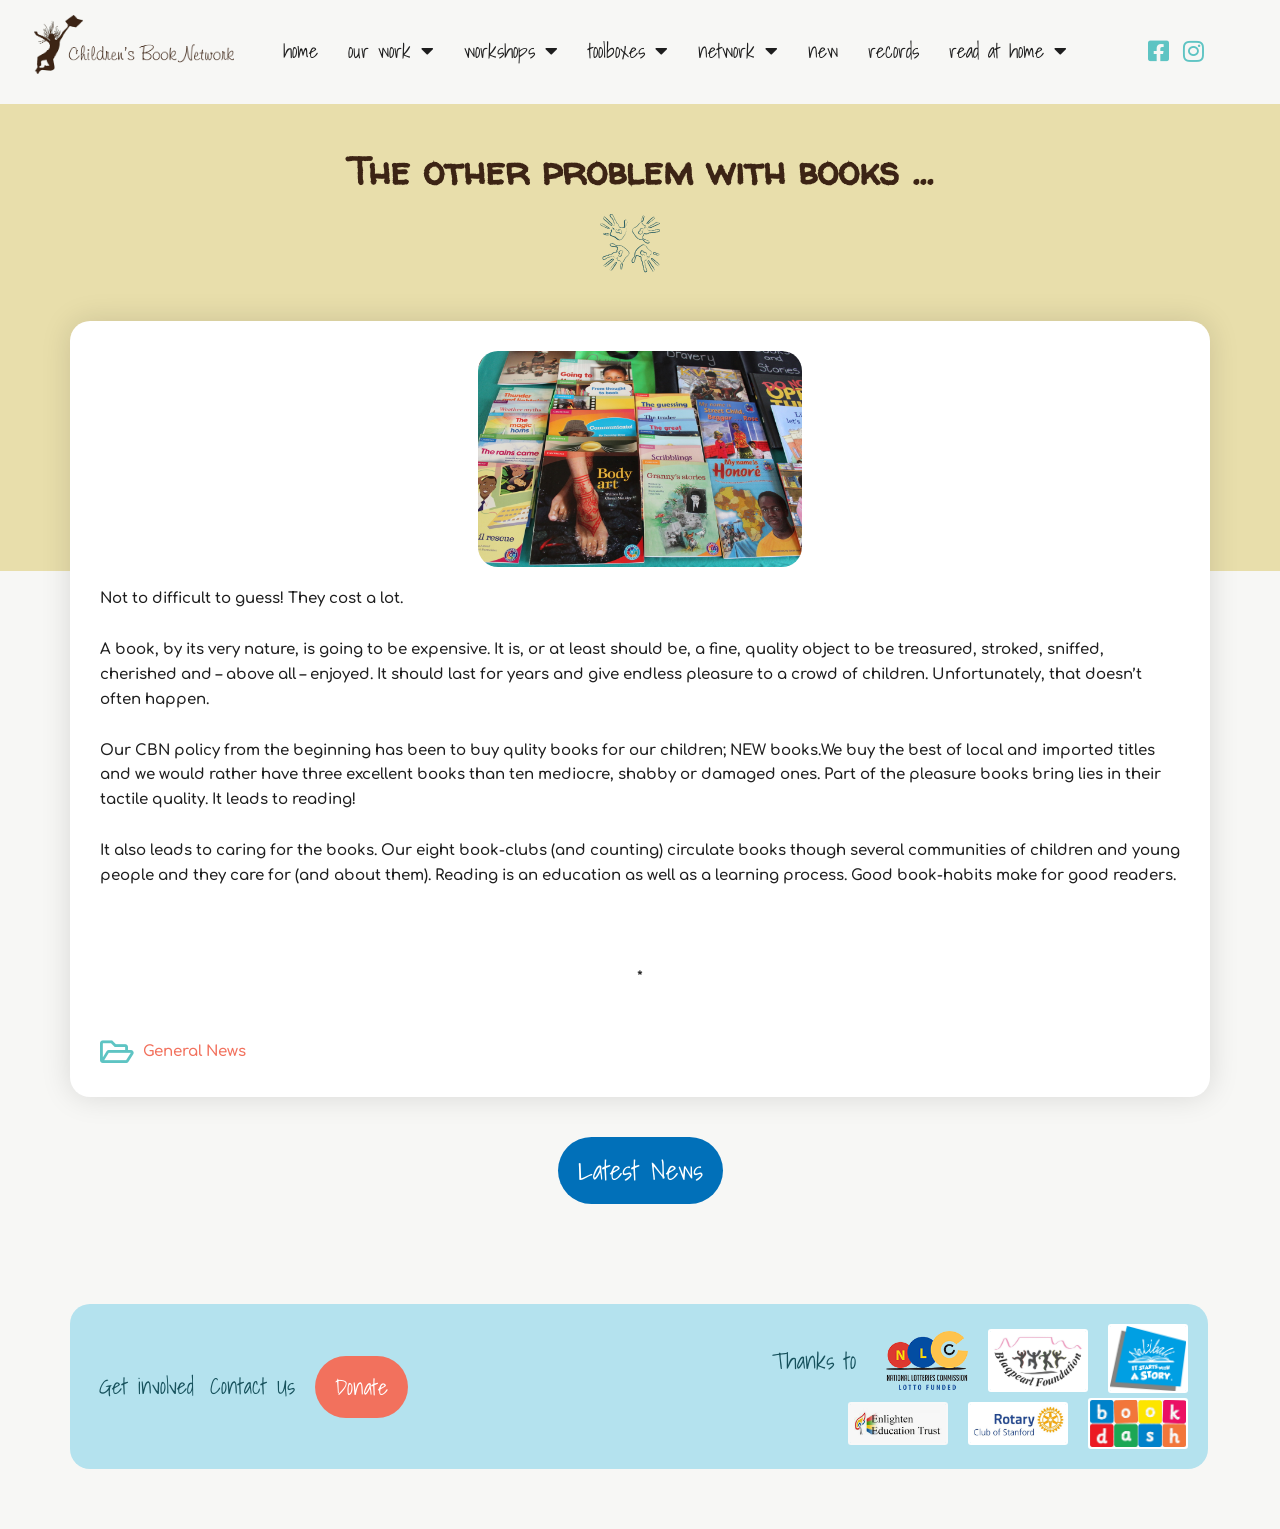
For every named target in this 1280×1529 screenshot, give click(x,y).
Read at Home (1008, 51)
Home (300, 51)
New (823, 51)
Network (738, 51)
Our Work (391, 51)
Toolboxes (628, 51)
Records (893, 51)
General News (194, 1051)
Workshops (511, 51)
